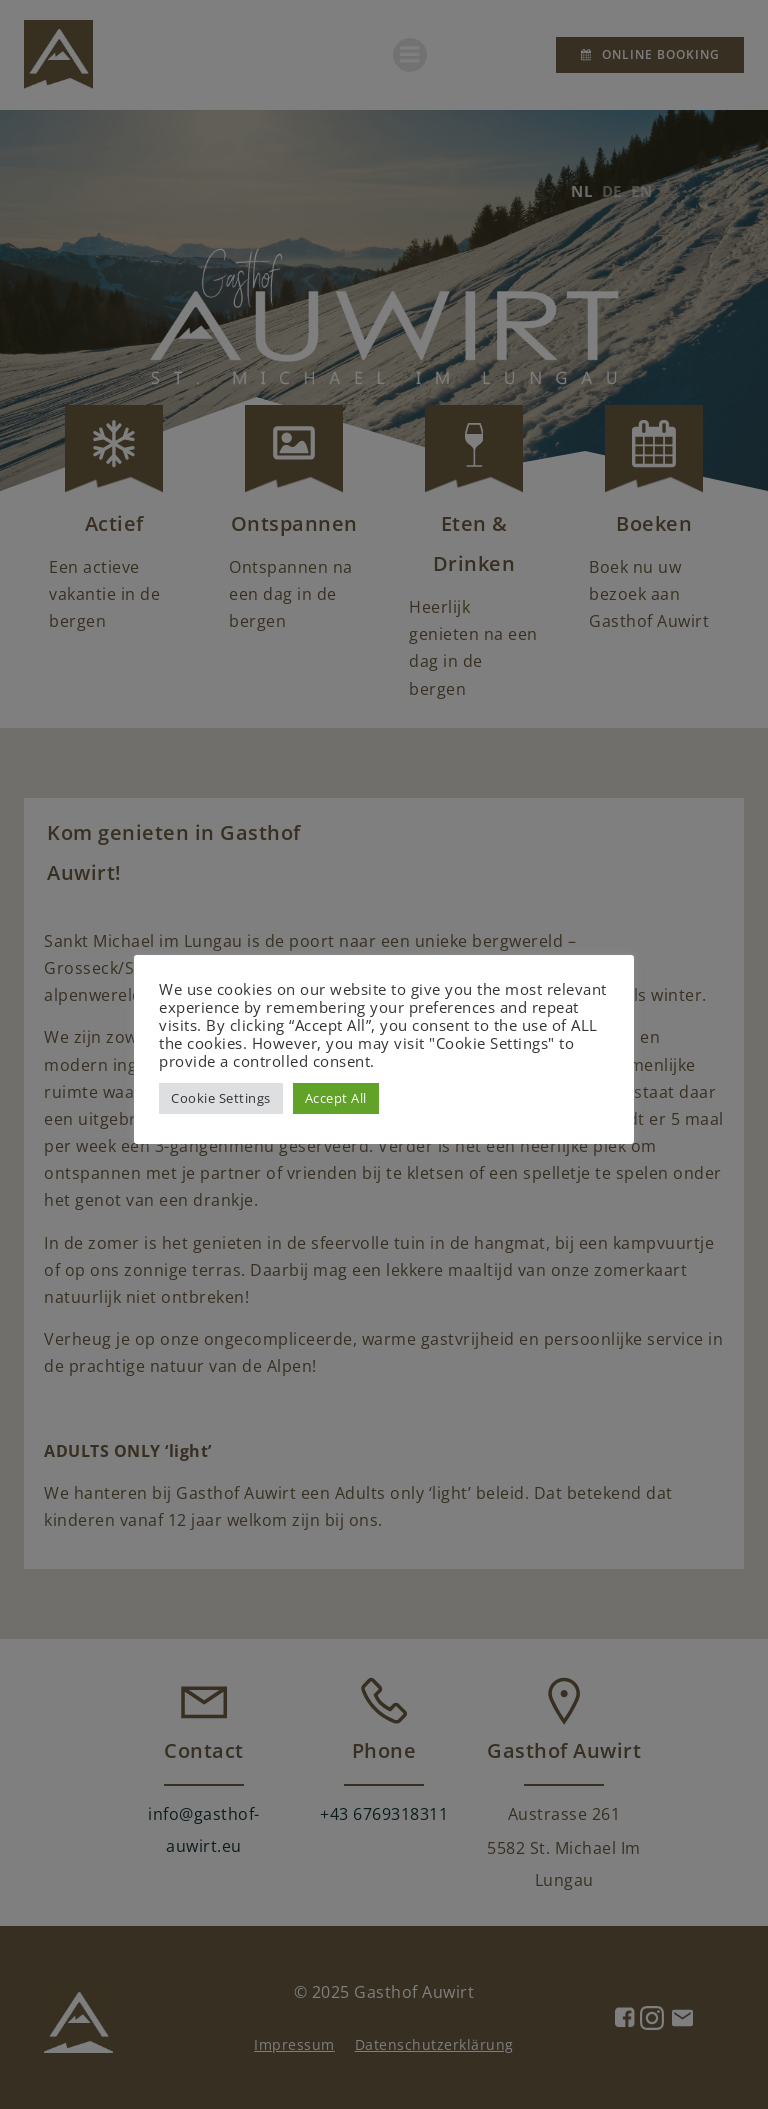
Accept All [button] (336, 1098)
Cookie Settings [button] (221, 1098)
